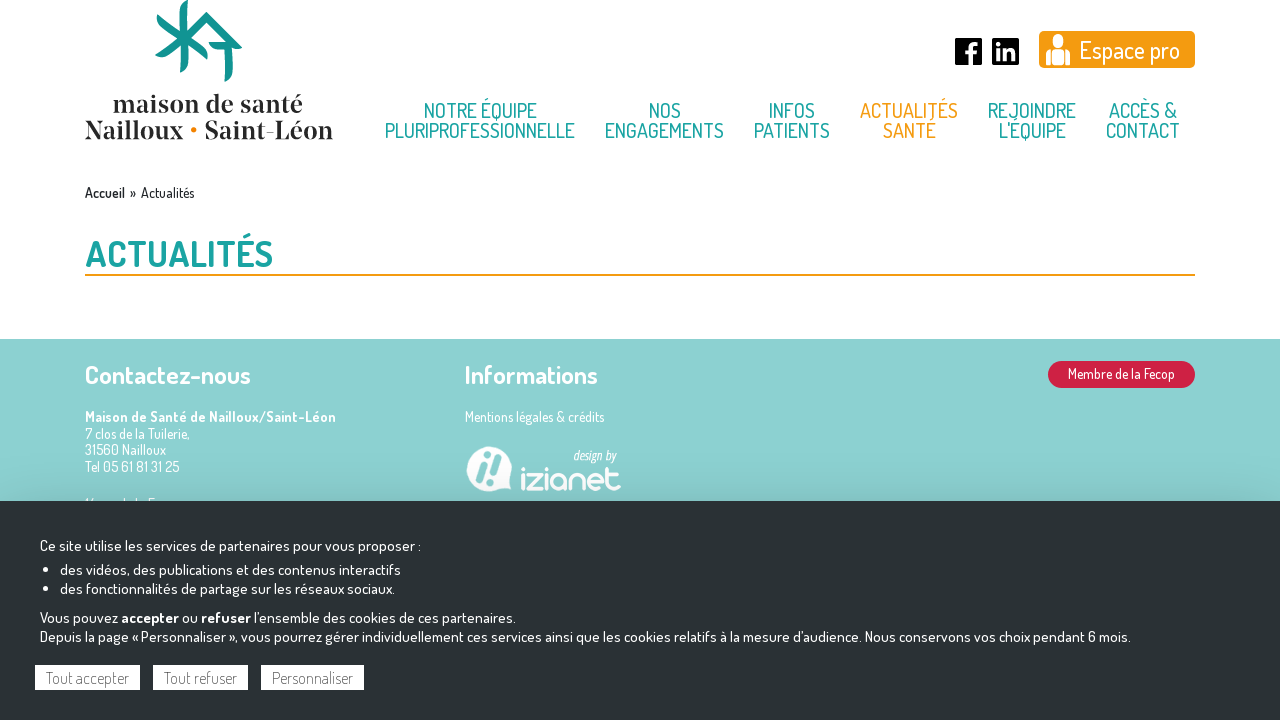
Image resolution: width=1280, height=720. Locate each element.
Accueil (105, 193)
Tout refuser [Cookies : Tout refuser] (200, 678)
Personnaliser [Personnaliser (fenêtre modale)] (312, 678)
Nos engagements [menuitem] (664, 120)
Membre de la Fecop (1121, 373)
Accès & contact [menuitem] (1143, 120)
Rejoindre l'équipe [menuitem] (1032, 120)
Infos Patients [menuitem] (792, 120)
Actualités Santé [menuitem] (909, 120)
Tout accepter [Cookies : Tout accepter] (87, 678)
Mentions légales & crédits (534, 416)
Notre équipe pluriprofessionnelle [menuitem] (480, 120)
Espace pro (1129, 49)
